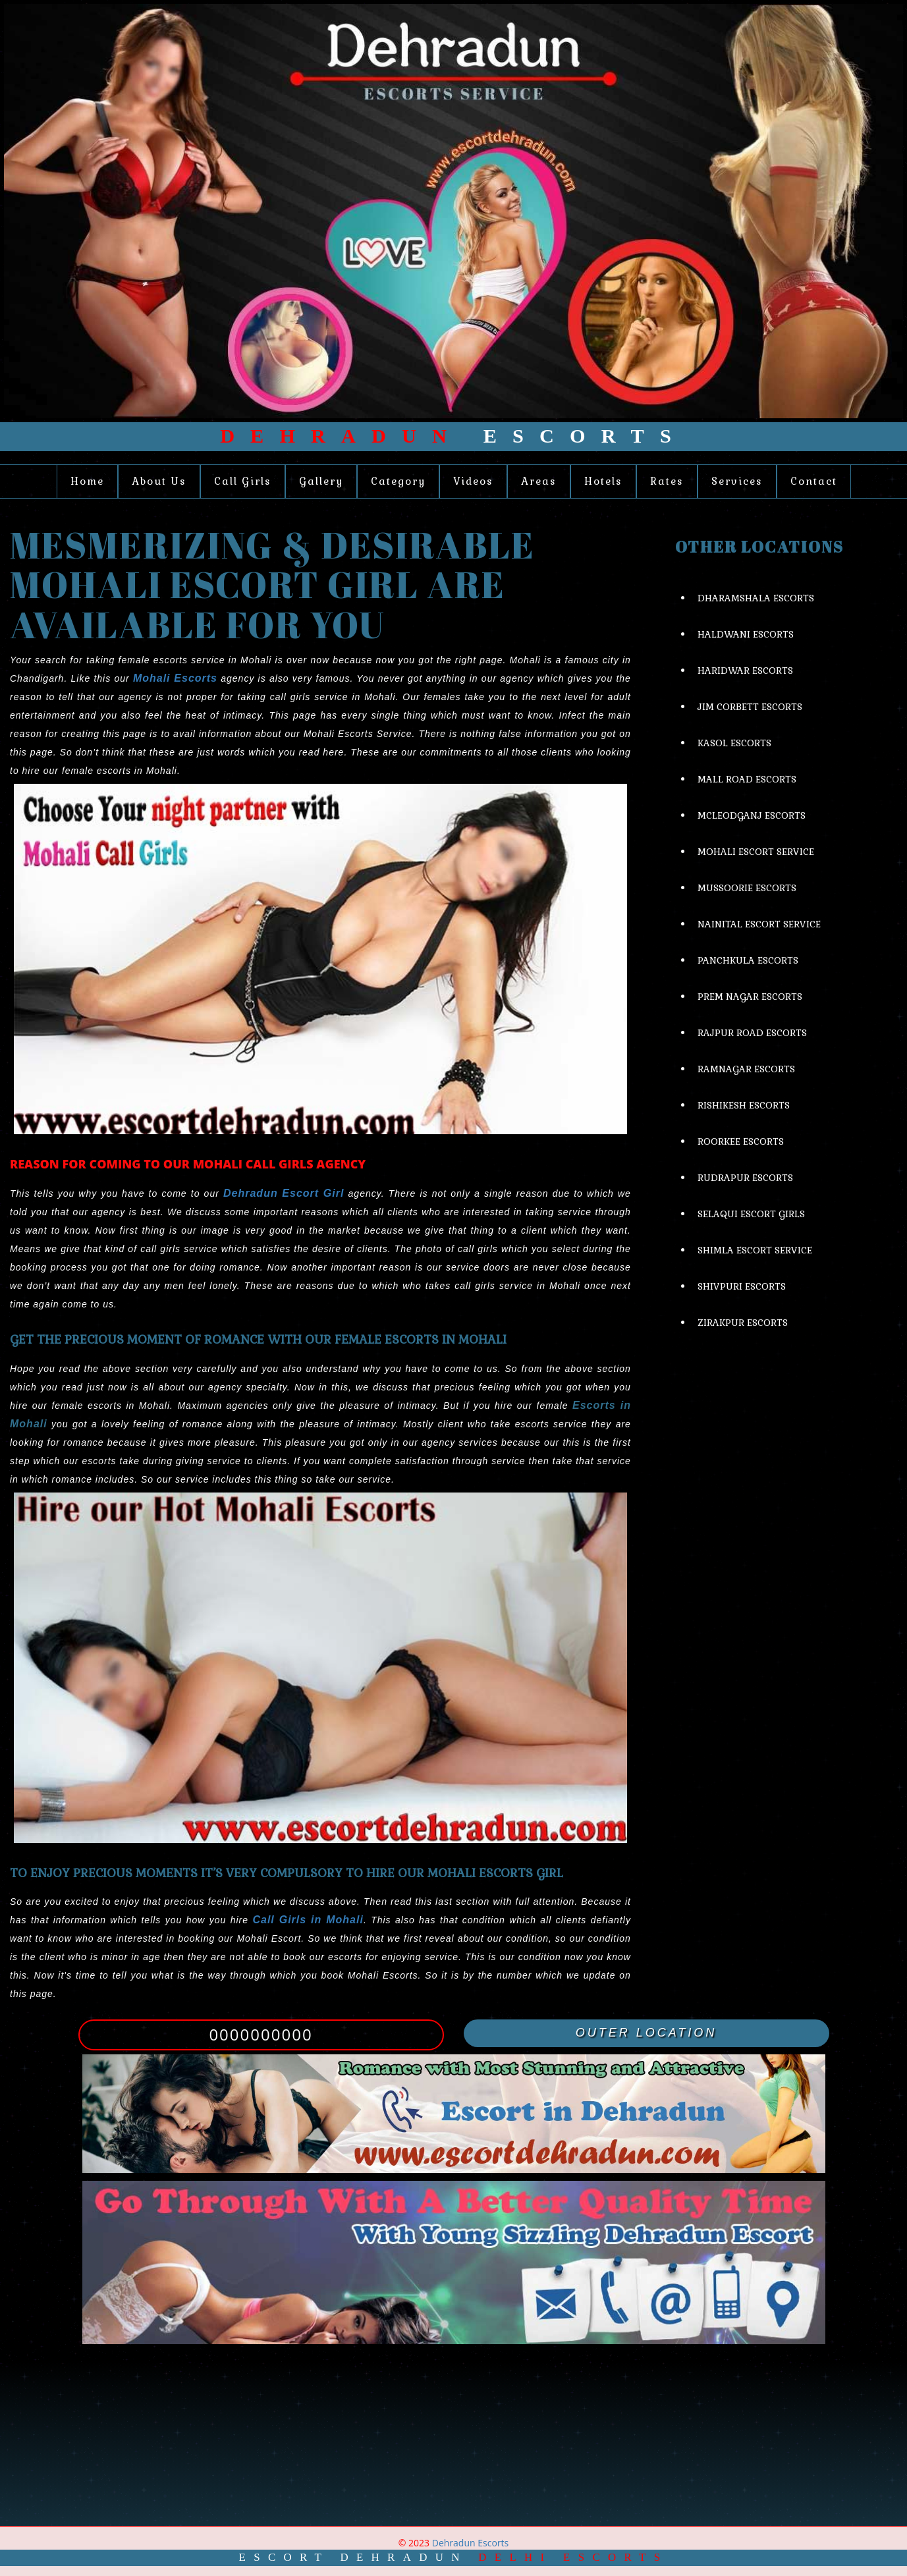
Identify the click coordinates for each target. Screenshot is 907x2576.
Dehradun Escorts (470, 2542)
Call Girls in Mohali (307, 1919)
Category (398, 481)
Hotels (603, 481)
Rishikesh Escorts (744, 1105)
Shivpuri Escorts (742, 1286)
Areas (539, 481)
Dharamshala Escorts (756, 598)
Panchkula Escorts (748, 960)
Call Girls (242, 481)
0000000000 (260, 2034)
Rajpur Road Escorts (752, 1033)
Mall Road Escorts (747, 779)
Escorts (453, 436)
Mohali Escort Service (756, 852)
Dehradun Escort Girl (283, 1193)
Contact (813, 481)
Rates (667, 481)
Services (737, 481)
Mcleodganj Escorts (752, 815)
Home (87, 481)
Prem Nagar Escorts (750, 996)
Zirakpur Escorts (743, 1323)
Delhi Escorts (573, 2557)
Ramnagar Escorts (746, 1069)
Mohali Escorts (175, 678)
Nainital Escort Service (759, 924)
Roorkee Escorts (741, 1141)
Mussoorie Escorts (747, 888)
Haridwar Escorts (745, 670)
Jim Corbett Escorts (750, 707)
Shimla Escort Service (755, 1250)
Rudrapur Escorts (745, 1178)
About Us (159, 481)
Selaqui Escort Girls (751, 1214)
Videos (473, 481)
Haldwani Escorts (746, 634)
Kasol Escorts (734, 743)
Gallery (321, 481)
